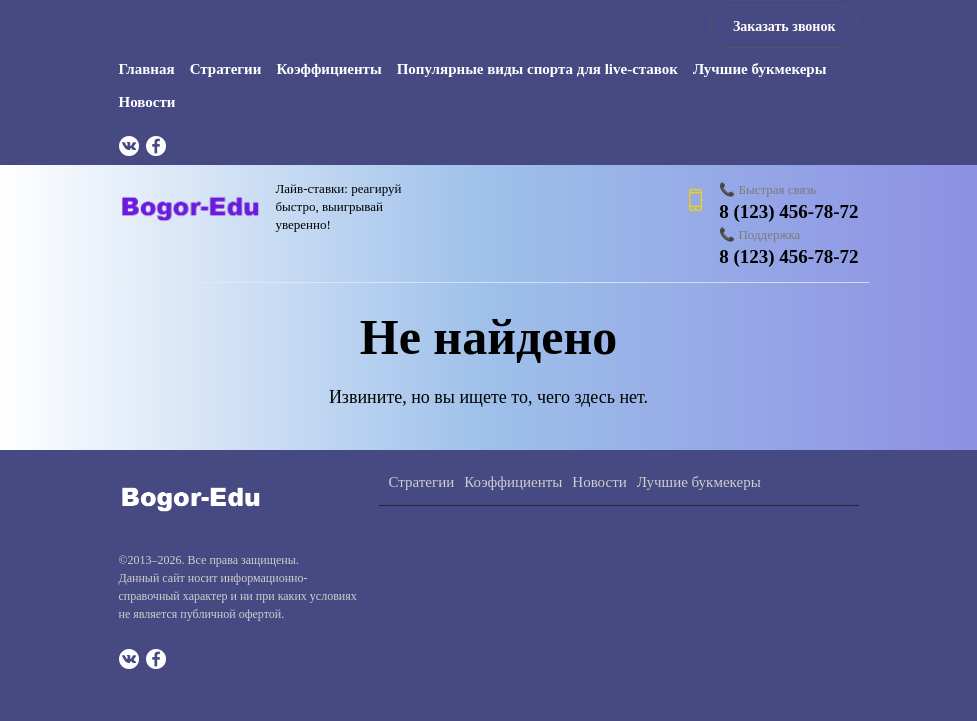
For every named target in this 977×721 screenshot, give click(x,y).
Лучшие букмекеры (759, 69)
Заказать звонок (784, 26)
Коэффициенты (328, 69)
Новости (147, 102)
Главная (147, 69)
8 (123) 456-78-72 (788, 211)
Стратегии (226, 69)
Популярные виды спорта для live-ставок (537, 69)
